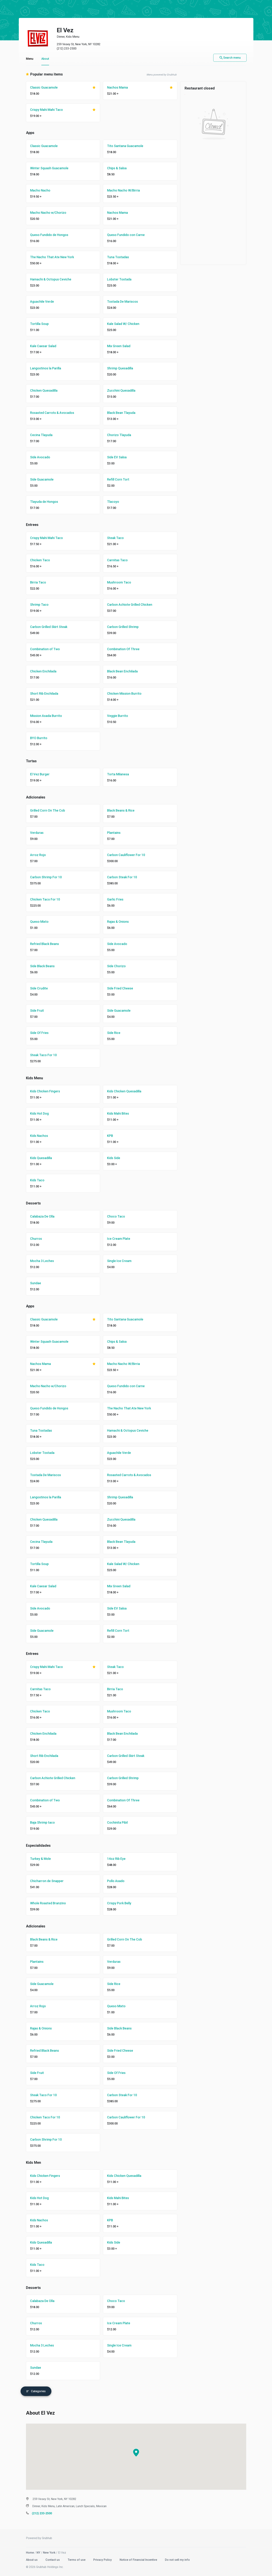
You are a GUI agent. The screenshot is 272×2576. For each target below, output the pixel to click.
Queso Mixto (36, 921)
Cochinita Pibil (113, 1822)
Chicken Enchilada (40, 671)
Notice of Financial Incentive (135, 2559)
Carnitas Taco (113, 560)
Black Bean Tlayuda (117, 413)
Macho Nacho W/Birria (119, 190)
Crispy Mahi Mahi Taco (43, 110)
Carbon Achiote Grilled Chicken (126, 604)
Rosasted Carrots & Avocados (49, 413)
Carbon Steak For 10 (118, 877)
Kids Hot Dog (36, 1113)
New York (45, 2552)
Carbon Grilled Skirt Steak (45, 627)
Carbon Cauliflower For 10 (122, 855)
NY (35, 2552)
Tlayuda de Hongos (40, 502)
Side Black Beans (39, 966)
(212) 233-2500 (63, 48)
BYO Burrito (35, 738)
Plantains (110, 833)
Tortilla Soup (36, 324)
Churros (32, 1238)
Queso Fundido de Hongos (46, 235)
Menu (26, 58)
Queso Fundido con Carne (122, 235)
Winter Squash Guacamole (46, 168)
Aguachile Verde (38, 301)
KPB (106, 1136)
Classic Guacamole (40, 87)
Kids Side (110, 1158)
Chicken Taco (36, 560)
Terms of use (73, 2559)
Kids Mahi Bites (114, 1113)
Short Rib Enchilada (41, 693)
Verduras (33, 833)
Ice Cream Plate (115, 1238)
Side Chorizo (112, 966)
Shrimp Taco (36, 604)
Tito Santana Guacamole (121, 146)
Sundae (32, 1283)
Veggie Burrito (113, 716)
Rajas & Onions (114, 921)
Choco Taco (112, 1216)
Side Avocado (37, 457)
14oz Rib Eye (112, 1859)
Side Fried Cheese (116, 988)
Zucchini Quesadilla (117, 390)
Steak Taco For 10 (40, 1055)
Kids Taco (34, 1180)
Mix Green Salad (115, 346)
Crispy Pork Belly (115, 1903)
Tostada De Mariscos (118, 301)
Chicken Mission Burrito (120, 693)
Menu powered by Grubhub (158, 74)
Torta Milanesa (114, 774)
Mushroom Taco (115, 582)
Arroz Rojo (34, 855)
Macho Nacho (37, 190)
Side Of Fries (36, 1033)
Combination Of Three (119, 649)
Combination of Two (41, 649)
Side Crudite (35, 988)
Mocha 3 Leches (38, 1261)
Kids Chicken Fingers (41, 1091)
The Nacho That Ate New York (48, 257)
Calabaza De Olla (39, 1216)
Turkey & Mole (37, 1859)
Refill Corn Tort (114, 479)
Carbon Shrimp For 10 (42, 877)
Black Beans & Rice (117, 810)
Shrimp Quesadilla (116, 368)
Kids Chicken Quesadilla (120, 1091)
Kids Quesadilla (37, 1158)
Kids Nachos (35, 1136)
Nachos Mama (113, 87)
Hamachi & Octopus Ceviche (47, 279)
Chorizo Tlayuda (115, 435)
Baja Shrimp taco (39, 1822)
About (41, 58)
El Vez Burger (36, 774)
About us (28, 2559)
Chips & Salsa (113, 168)
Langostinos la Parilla (42, 368)
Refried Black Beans (41, 944)
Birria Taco (34, 582)
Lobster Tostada (115, 279)
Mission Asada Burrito (42, 716)
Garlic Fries (111, 899)
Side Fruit (33, 1010)
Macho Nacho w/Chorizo (45, 212)
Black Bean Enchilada (118, 671)
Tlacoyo (109, 502)
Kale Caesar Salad (40, 346)
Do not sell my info (173, 2559)
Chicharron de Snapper (43, 1881)
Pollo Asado (112, 1881)
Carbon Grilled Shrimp (119, 627)
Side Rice (110, 1033)
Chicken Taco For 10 (41, 899)
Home (26, 2552)
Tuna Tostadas (114, 257)
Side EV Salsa (113, 457)
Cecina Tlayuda (38, 435)
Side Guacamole (38, 479)
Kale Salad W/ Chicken (119, 324)
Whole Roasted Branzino (44, 1903)
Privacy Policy (99, 2559)
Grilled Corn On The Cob (44, 810)
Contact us (49, 2559)
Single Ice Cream (115, 1261)
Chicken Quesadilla (40, 390)
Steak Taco (111, 538)
